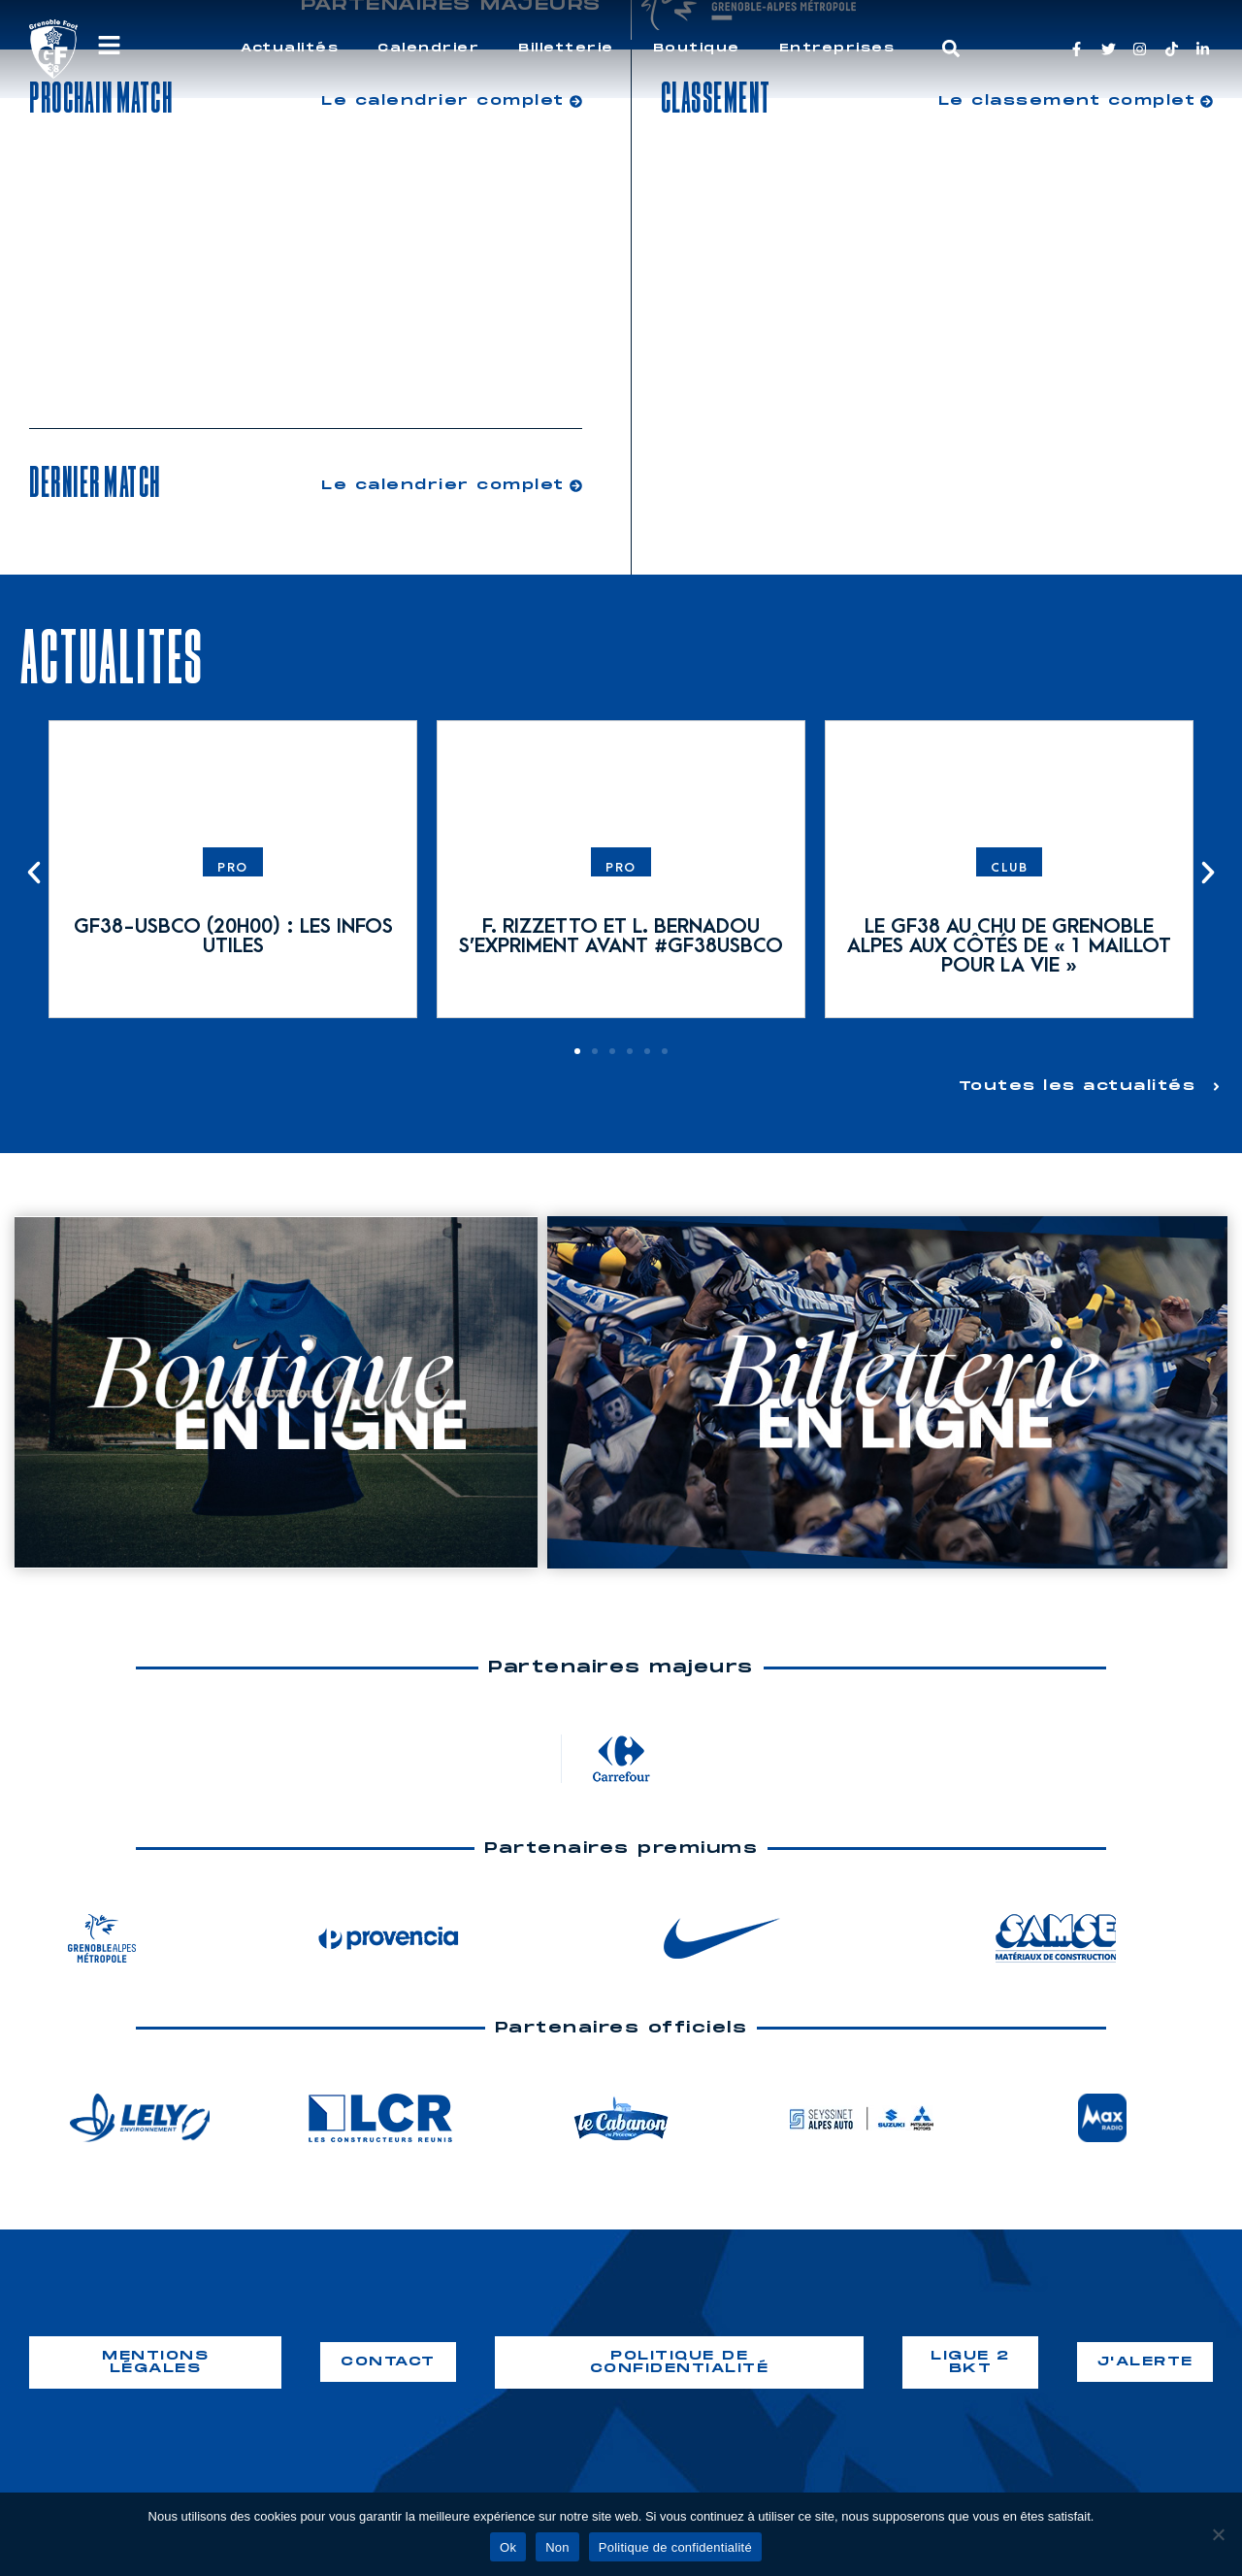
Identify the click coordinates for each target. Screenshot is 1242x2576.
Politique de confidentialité (675, 2547)
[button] (951, 49)
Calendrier (428, 48)
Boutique (696, 48)
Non (557, 2547)
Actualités (290, 48)
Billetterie (566, 48)
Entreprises (837, 48)
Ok (508, 2547)
